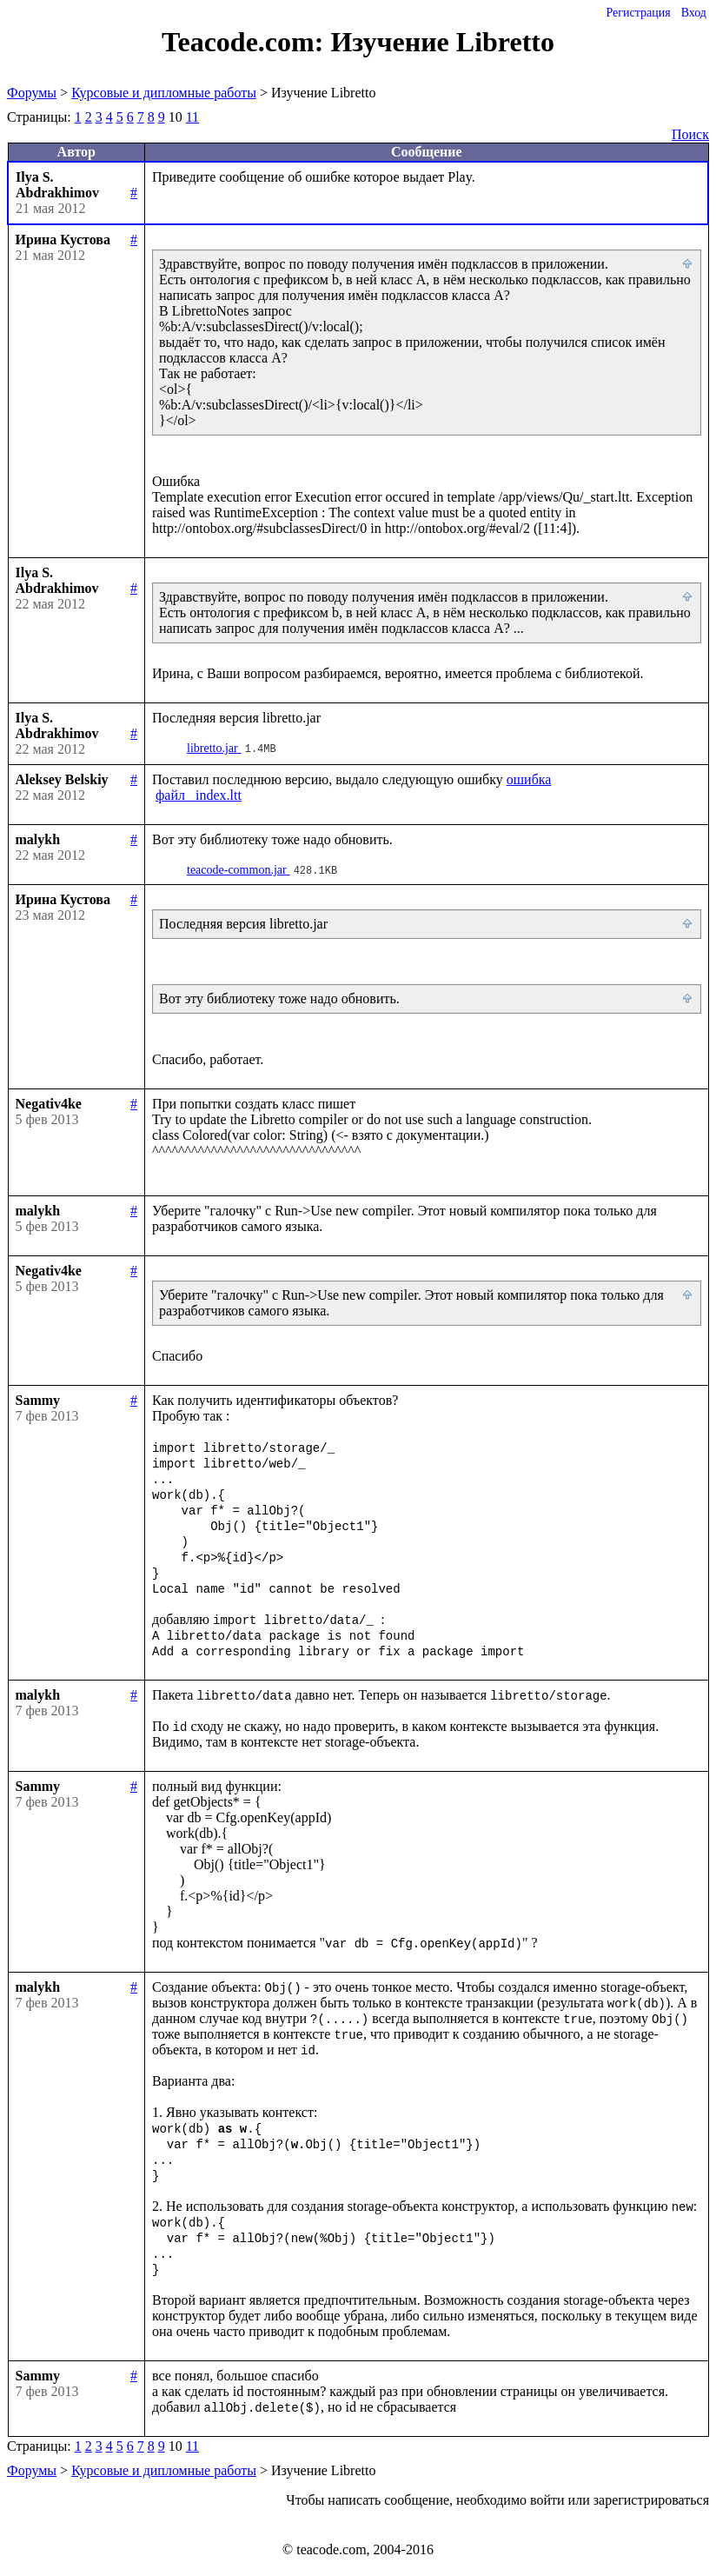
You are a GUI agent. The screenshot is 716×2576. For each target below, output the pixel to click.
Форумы (31, 92)
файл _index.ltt (199, 795)
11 (192, 117)
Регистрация (638, 12)
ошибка (529, 779)
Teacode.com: (246, 41)
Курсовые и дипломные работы (163, 92)
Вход (693, 12)
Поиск (690, 134)
